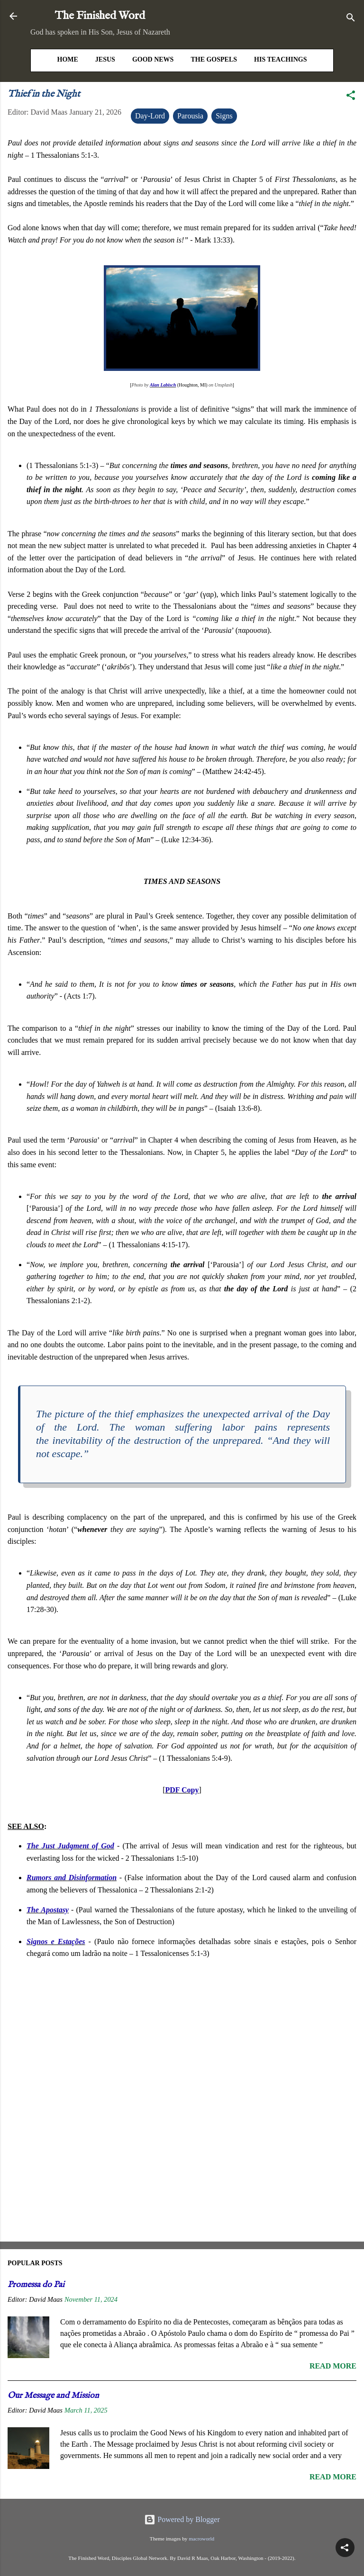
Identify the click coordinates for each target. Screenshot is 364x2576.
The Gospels (214, 59)
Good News (153, 59)
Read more (332, 2366)
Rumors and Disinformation (72, 1877)
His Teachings (280, 59)
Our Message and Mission (53, 2395)
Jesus (105, 59)
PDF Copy (182, 1790)
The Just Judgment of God (70, 1846)
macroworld (201, 2538)
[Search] (350, 19)
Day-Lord (150, 116)
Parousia (190, 116)
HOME (67, 59)
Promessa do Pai (36, 2284)
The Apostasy (48, 1910)
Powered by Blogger (182, 2519)
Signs (224, 116)
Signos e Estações (56, 1941)
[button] (350, 97)
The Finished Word (100, 16)
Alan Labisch (163, 384)
